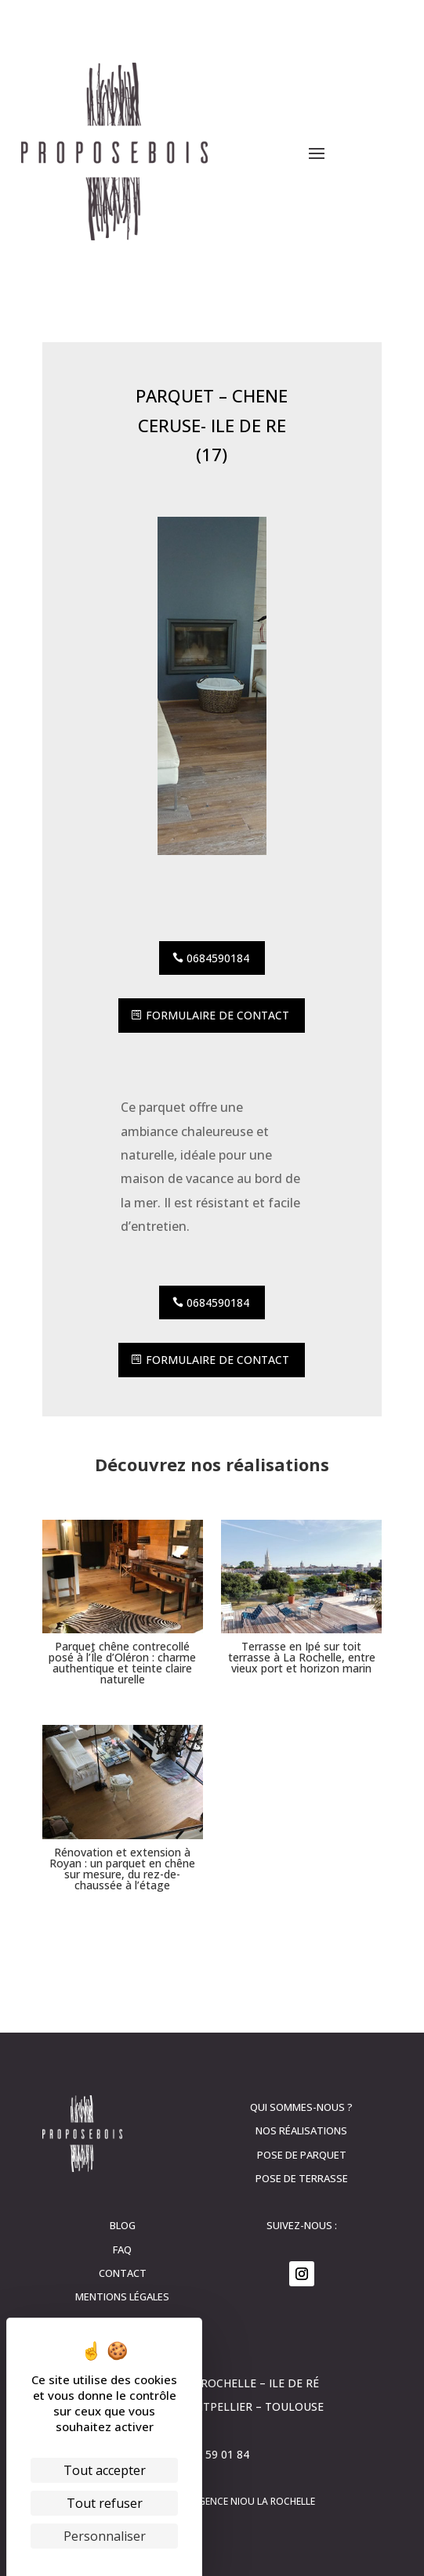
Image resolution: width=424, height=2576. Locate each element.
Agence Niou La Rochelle (253, 2501)
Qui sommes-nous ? (301, 2107)
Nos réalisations (301, 2130)
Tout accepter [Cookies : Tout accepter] (104, 2470)
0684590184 (218, 958)
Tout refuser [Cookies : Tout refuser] (105, 2503)
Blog (123, 2225)
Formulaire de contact (217, 1015)
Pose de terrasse (301, 2178)
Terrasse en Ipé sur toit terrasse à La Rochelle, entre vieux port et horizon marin (301, 1657)
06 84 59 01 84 (211, 2454)
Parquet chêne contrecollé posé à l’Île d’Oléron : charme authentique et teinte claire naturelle (122, 1663)
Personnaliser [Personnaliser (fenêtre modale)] (104, 2536)
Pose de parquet (301, 2155)
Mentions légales (122, 2296)
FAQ (122, 2249)
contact (123, 2273)
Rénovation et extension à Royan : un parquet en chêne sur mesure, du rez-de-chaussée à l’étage (122, 1868)
